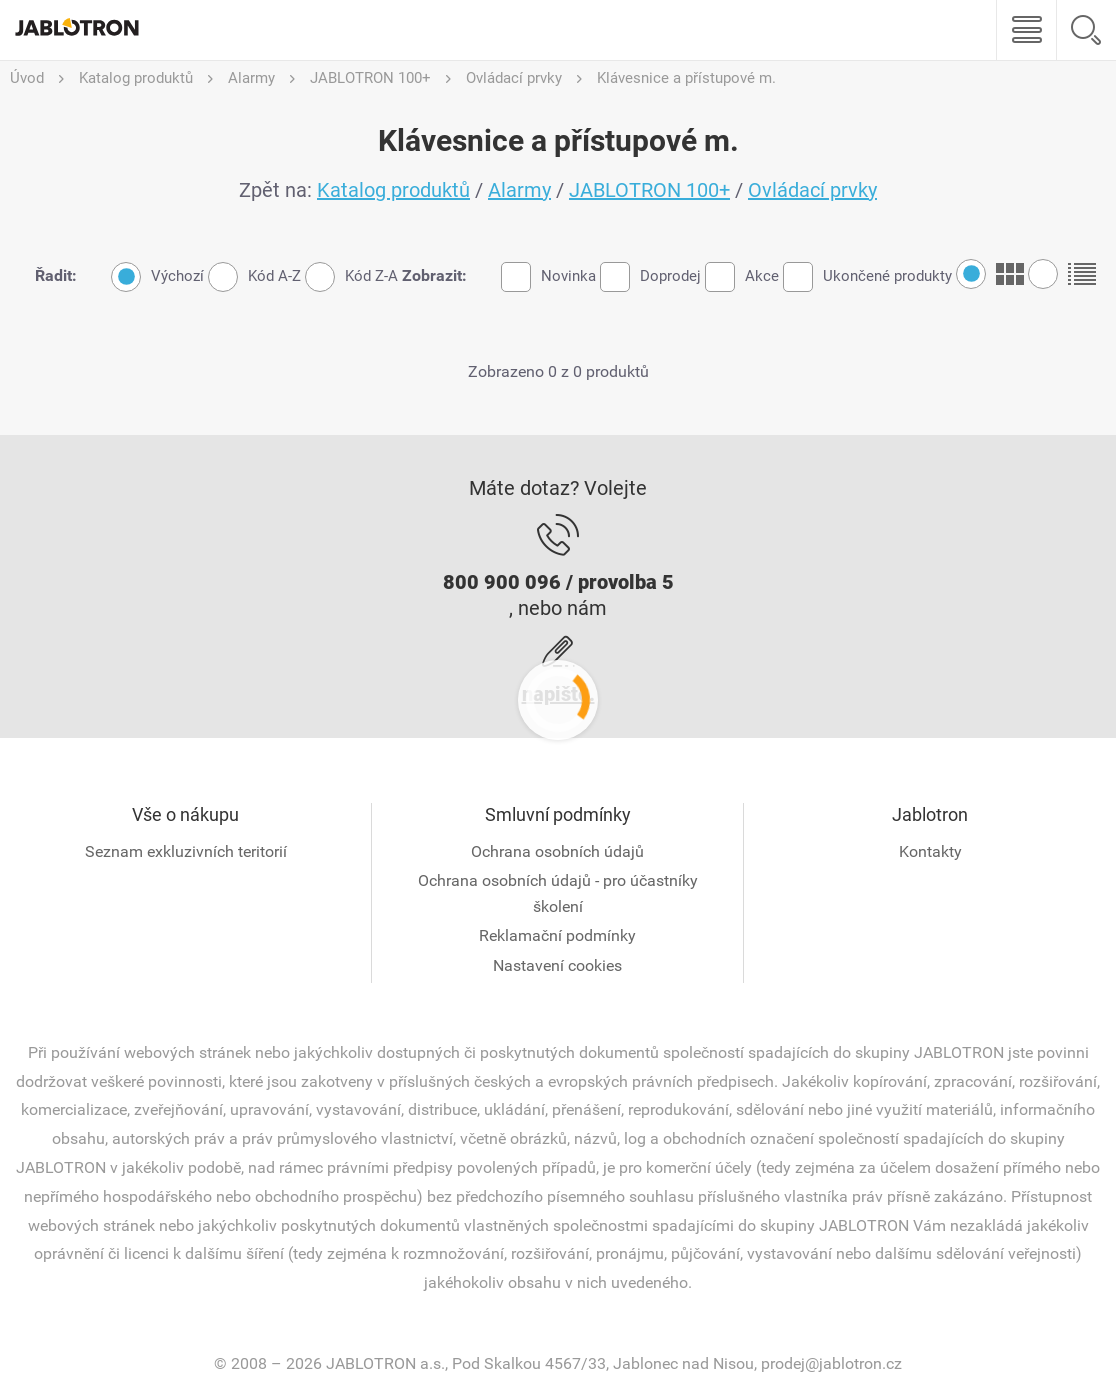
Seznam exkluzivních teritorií (186, 851)
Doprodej (650, 277)
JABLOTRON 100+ (649, 190)
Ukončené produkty (867, 277)
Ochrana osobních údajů (557, 851)
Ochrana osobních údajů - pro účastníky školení (558, 893)
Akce (742, 277)
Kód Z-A (351, 277)
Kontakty (930, 851)
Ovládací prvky (812, 190)
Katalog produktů (393, 190)
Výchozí (157, 277)
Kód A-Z (254, 277)
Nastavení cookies (557, 965)
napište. (558, 694)
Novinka (548, 277)
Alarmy (519, 190)
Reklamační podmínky (557, 935)
